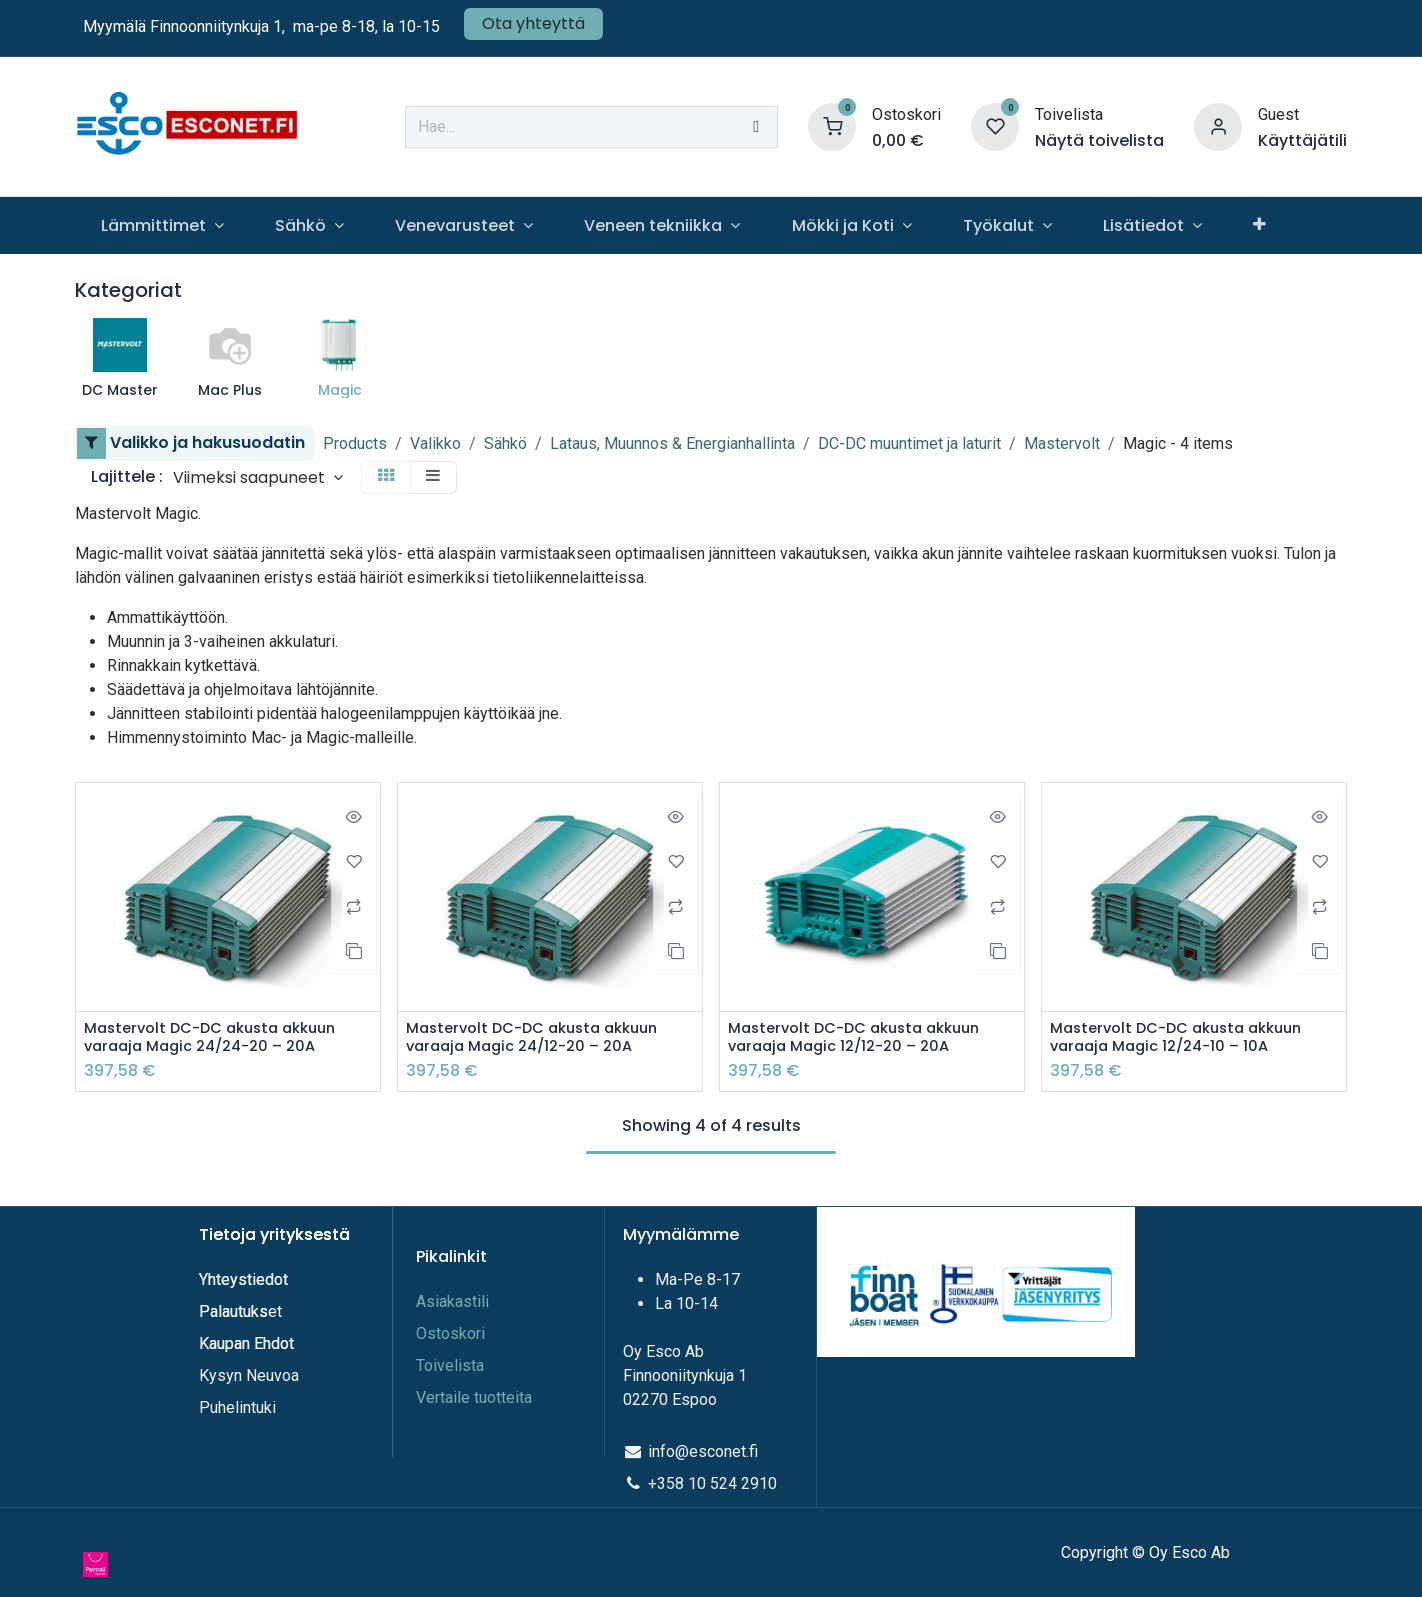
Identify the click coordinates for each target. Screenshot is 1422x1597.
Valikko (435, 443)
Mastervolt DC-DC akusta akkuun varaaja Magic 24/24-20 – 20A (220, 1039)
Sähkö (505, 443)
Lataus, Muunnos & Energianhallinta (672, 443)
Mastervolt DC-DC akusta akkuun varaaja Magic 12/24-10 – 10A (1186, 1039)
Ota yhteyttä (533, 23)
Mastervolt (1062, 443)
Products (355, 443)
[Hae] (756, 127)
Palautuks (233, 1311)
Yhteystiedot (245, 1279)
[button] (258, 477)
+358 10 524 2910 (712, 1483)
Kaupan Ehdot (246, 1343)
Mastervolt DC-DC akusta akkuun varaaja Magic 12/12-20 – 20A (864, 1039)
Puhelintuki (237, 1407)
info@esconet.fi (703, 1451)
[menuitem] (162, 225)
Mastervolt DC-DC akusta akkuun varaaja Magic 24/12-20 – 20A (542, 1039)
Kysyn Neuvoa (249, 1375)
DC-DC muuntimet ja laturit (909, 443)
